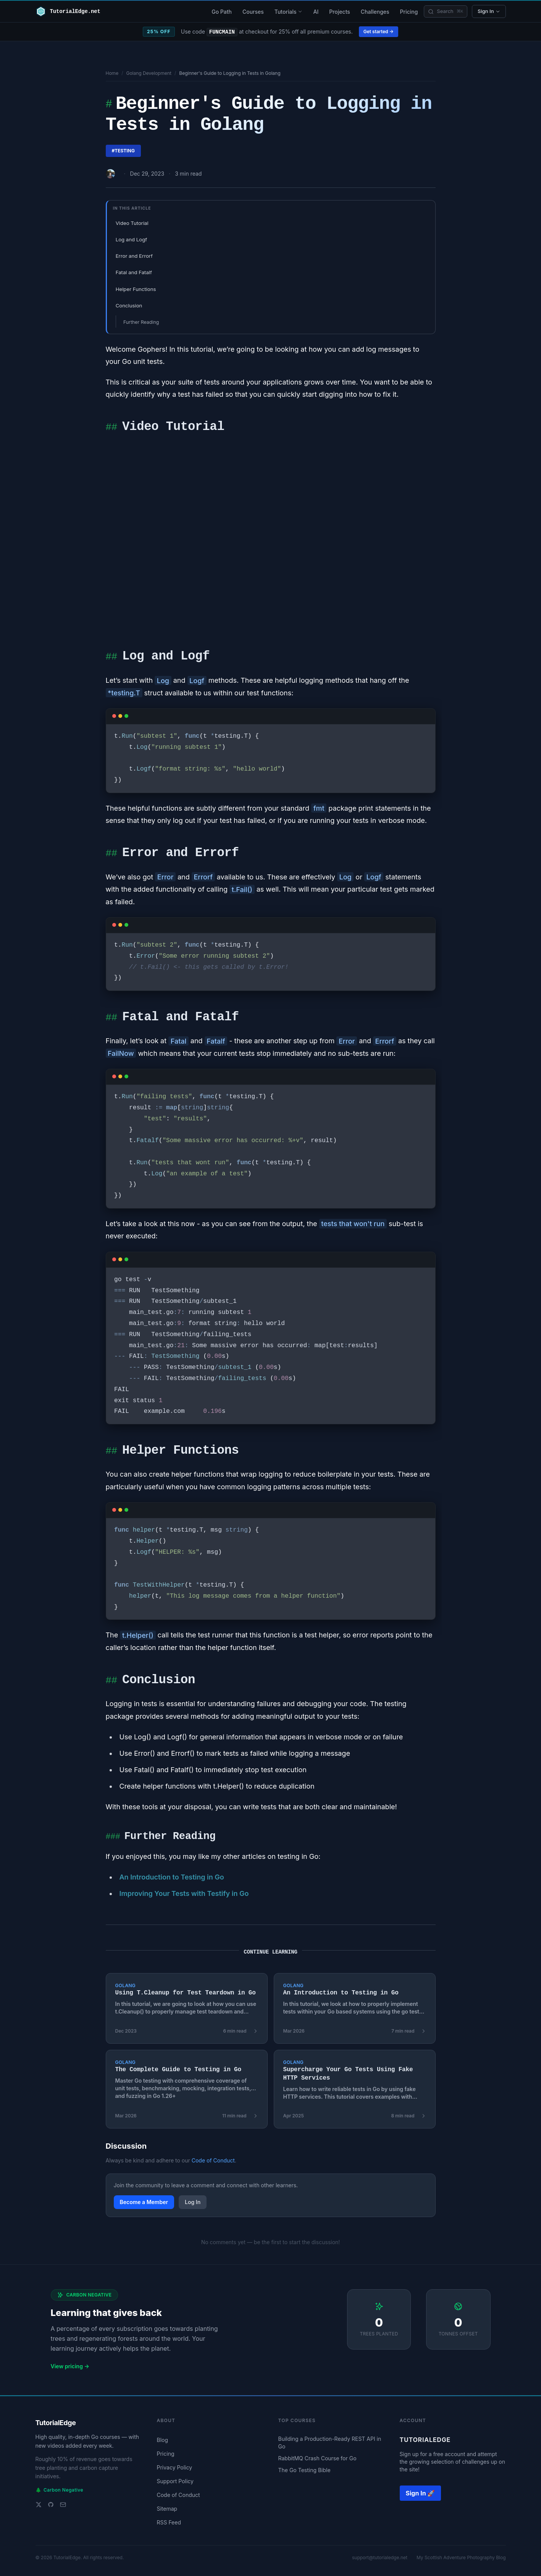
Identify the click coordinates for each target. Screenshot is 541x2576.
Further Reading (141, 322)
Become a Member (144, 2202)
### (113, 1837)
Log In (192, 2202)
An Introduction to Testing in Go (171, 1877)
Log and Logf (131, 239)
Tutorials (289, 11)
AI (315, 11)
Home (112, 73)
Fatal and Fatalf (134, 272)
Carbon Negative (59, 2490)
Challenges (375, 11)
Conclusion (129, 305)
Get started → (378, 31)
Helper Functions (136, 289)
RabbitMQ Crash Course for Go (317, 2458)
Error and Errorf (134, 256)
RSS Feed (169, 2522)
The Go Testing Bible (304, 2470)
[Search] (445, 11)
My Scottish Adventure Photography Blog (461, 2557)
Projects (339, 11)
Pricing (409, 11)
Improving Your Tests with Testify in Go (184, 1893)
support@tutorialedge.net (379, 2557)
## (111, 428)
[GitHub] (51, 2505)
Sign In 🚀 (420, 2493)
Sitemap (167, 2508)
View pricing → (70, 2366)
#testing (123, 151)
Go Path (222, 11)
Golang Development (148, 73)
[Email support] (63, 2505)
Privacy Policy (174, 2467)
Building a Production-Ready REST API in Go (329, 2442)
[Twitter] (39, 2505)
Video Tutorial (132, 223)
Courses (253, 11)
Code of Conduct (213, 2160)
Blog (162, 2440)
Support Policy (175, 2481)
